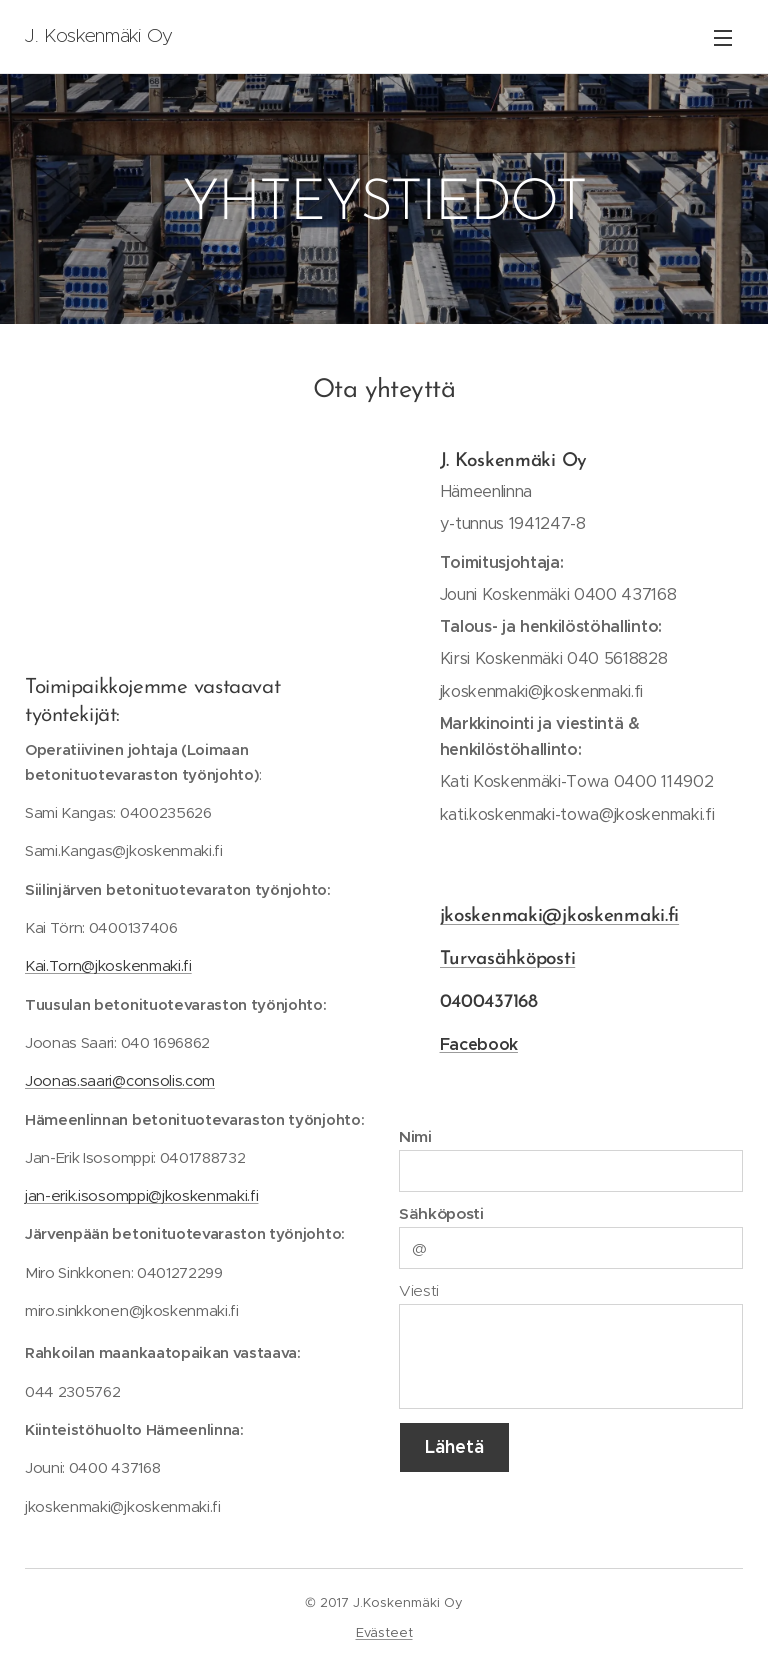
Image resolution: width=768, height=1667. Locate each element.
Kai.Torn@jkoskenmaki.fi (108, 965)
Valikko (723, 38)
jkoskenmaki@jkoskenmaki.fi (560, 916)
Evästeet (384, 1632)
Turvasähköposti (508, 959)
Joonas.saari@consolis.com (120, 1080)
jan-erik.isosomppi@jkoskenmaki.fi (141, 1195)
